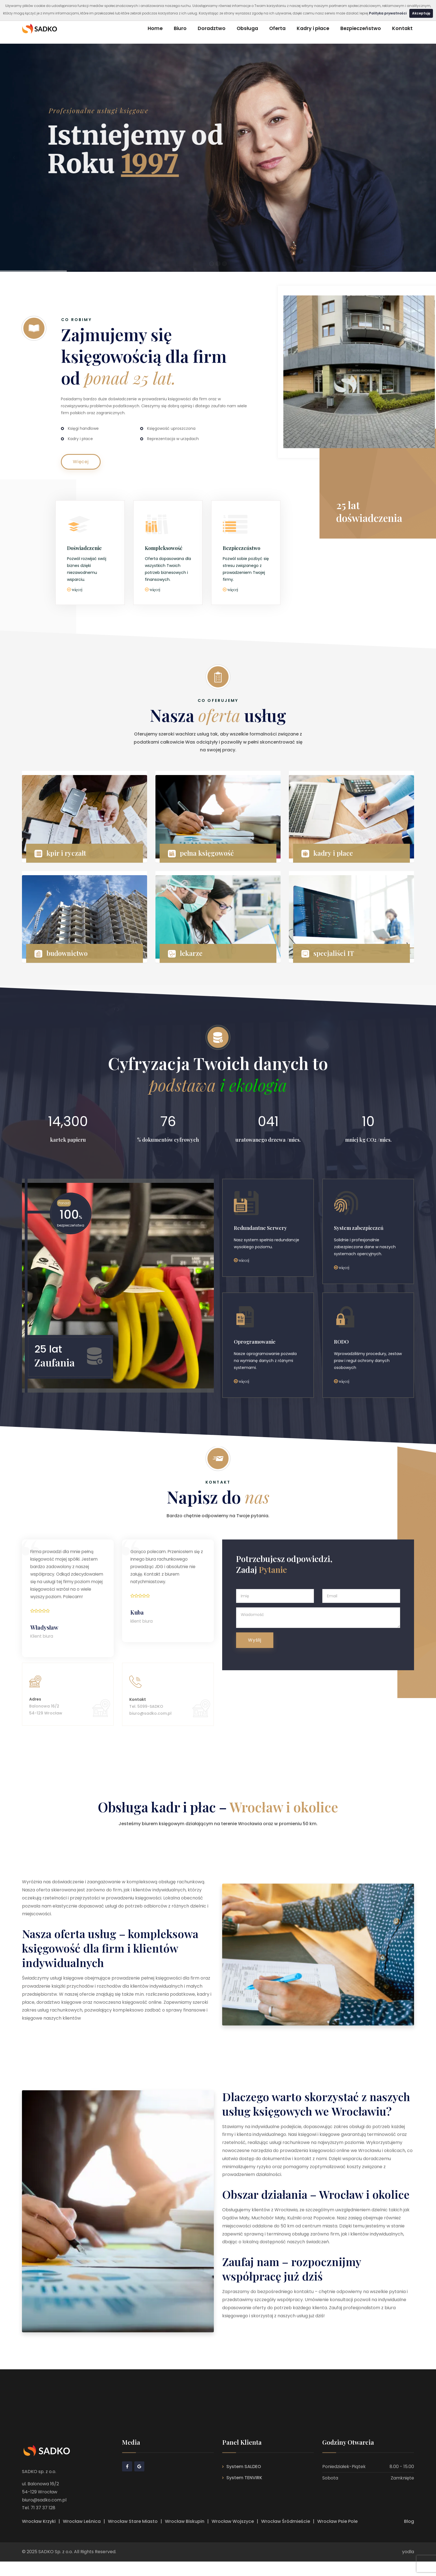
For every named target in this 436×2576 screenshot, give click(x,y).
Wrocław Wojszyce (233, 2536)
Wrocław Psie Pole (337, 2536)
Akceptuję (421, 13)
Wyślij (254, 1643)
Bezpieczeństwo (360, 28)
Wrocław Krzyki (39, 2536)
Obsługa (247, 28)
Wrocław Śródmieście (285, 2536)
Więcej (81, 461)
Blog (409, 2536)
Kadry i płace (313, 28)
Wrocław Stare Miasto (133, 2536)
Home (155, 28)
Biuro (180, 28)
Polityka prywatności (388, 13)
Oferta (277, 28)
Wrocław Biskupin (184, 2536)
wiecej (244, 1262)
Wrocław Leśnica (82, 2536)
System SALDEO (243, 2481)
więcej (77, 590)
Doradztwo (212, 28)
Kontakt (402, 28)
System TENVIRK (244, 2492)
